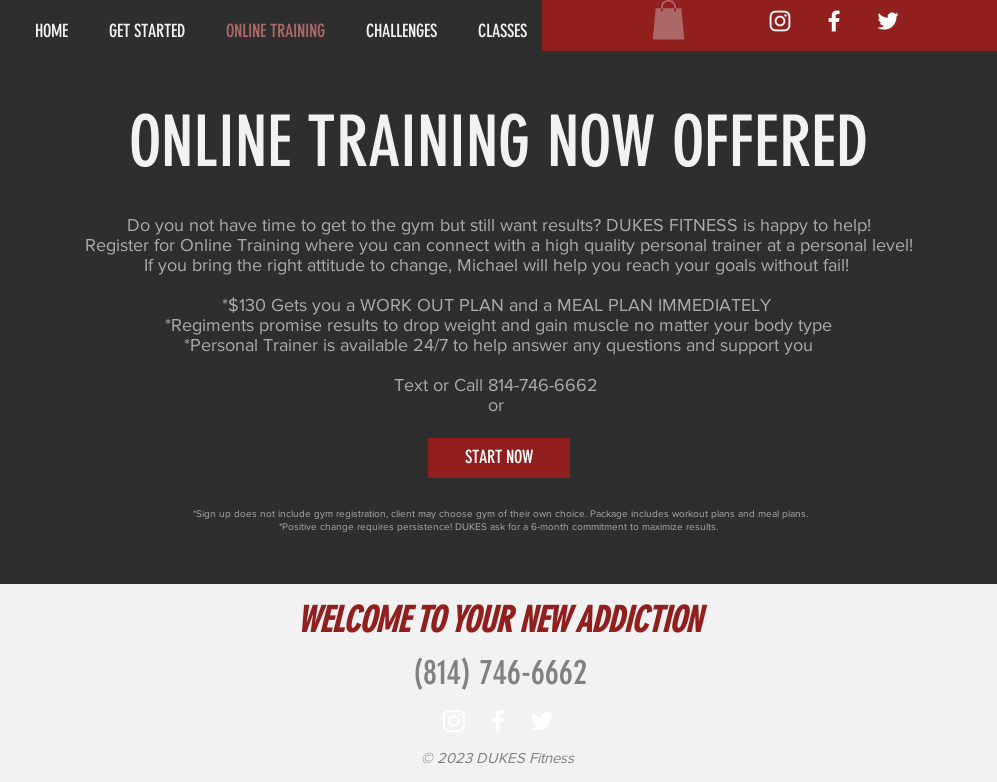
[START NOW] (499, 458)
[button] (668, 19)
